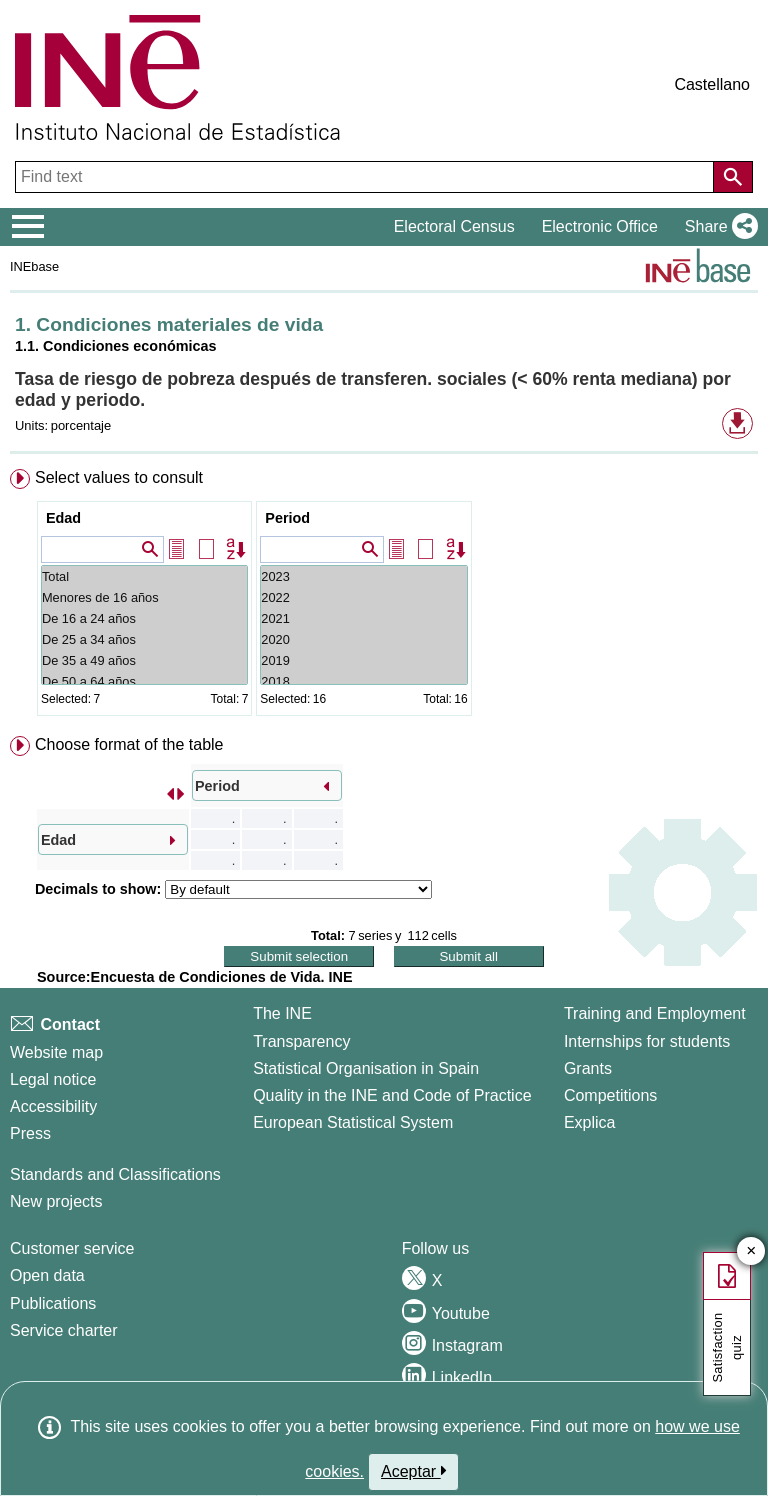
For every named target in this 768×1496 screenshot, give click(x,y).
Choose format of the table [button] (129, 744)
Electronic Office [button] (600, 226)
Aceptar (413, 1471)
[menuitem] (384, 596)
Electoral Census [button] (454, 226)
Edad (63, 518)
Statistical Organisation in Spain (366, 1068)
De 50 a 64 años (144, 681)
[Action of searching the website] (733, 177)
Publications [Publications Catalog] (53, 1303)
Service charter (64, 1330)
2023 (363, 576)
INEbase (34, 266)
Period (287, 518)
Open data (47, 1275)
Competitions (610, 1095)
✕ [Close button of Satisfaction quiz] (751, 1251)
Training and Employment (655, 1013)
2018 (363, 681)
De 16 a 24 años (144, 618)
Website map (56, 1052)
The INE (282, 1013)
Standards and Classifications (115, 1174)
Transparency (301, 1041)
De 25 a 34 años (144, 639)
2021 (363, 618)
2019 (363, 660)
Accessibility (53, 1106)
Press (30, 1133)
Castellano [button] (712, 84)
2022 (363, 597)
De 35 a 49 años (144, 660)
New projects (56, 1201)
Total (144, 576)
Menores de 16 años (144, 597)
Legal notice (53, 1079)
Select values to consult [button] (119, 477)
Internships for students (647, 1041)
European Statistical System (353, 1122)
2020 (363, 639)
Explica (590, 1122)
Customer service (72, 1248)
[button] (717, 227)
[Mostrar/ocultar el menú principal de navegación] (28, 227)
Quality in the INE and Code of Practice (392, 1095)
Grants (588, 1068)
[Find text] (366, 177)
